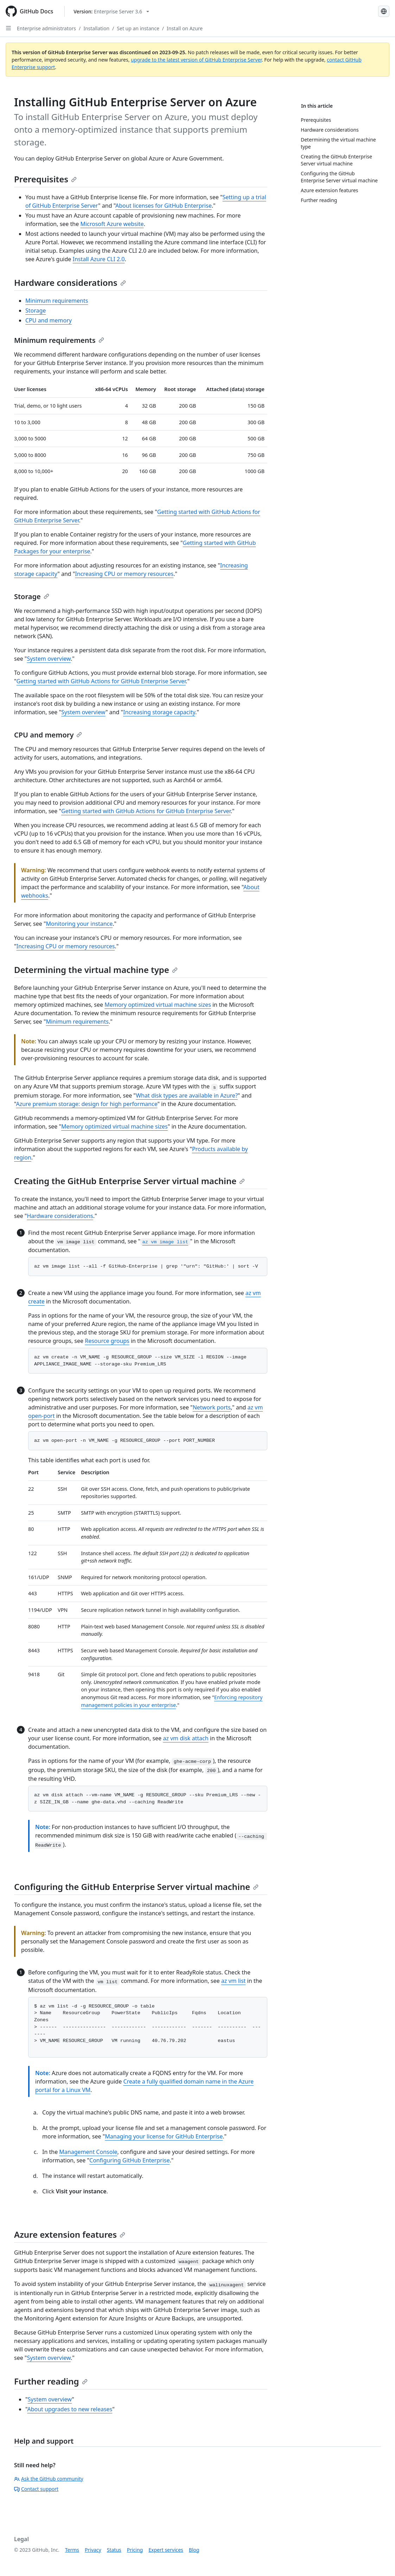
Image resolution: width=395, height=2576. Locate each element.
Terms (72, 2549)
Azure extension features (69, 2234)
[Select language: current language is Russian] (383, 11)
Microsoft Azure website (112, 224)
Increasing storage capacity (159, 712)
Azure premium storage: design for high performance (86, 1104)
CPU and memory (48, 320)
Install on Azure (185, 28)
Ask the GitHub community (48, 2478)
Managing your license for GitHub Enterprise (164, 2136)
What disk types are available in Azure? (187, 1095)
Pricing (135, 2549)
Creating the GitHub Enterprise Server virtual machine (129, 1181)
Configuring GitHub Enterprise (129, 2160)
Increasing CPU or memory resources (124, 574)
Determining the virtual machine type (96, 969)
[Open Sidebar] (8, 28)
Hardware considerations (70, 282)
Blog (194, 2549)
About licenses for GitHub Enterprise (163, 205)
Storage (35, 310)
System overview (49, 658)
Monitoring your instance (79, 924)
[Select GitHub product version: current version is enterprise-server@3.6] (111, 11)
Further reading (51, 2381)
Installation (96, 28)
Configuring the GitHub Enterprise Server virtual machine (136, 1886)
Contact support (36, 2489)
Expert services (165, 2549)
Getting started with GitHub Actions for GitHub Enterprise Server (101, 681)
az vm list (233, 1981)
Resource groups (107, 1341)
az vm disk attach (185, 1738)
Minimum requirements (56, 300)
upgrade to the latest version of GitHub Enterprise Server (196, 59)
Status (114, 2549)
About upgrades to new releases (69, 2409)
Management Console (88, 2152)
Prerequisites (45, 179)
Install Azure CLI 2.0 (98, 259)
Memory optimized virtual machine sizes (157, 1005)
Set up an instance (138, 28)
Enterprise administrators (46, 28)
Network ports (212, 1407)
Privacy (93, 2549)
